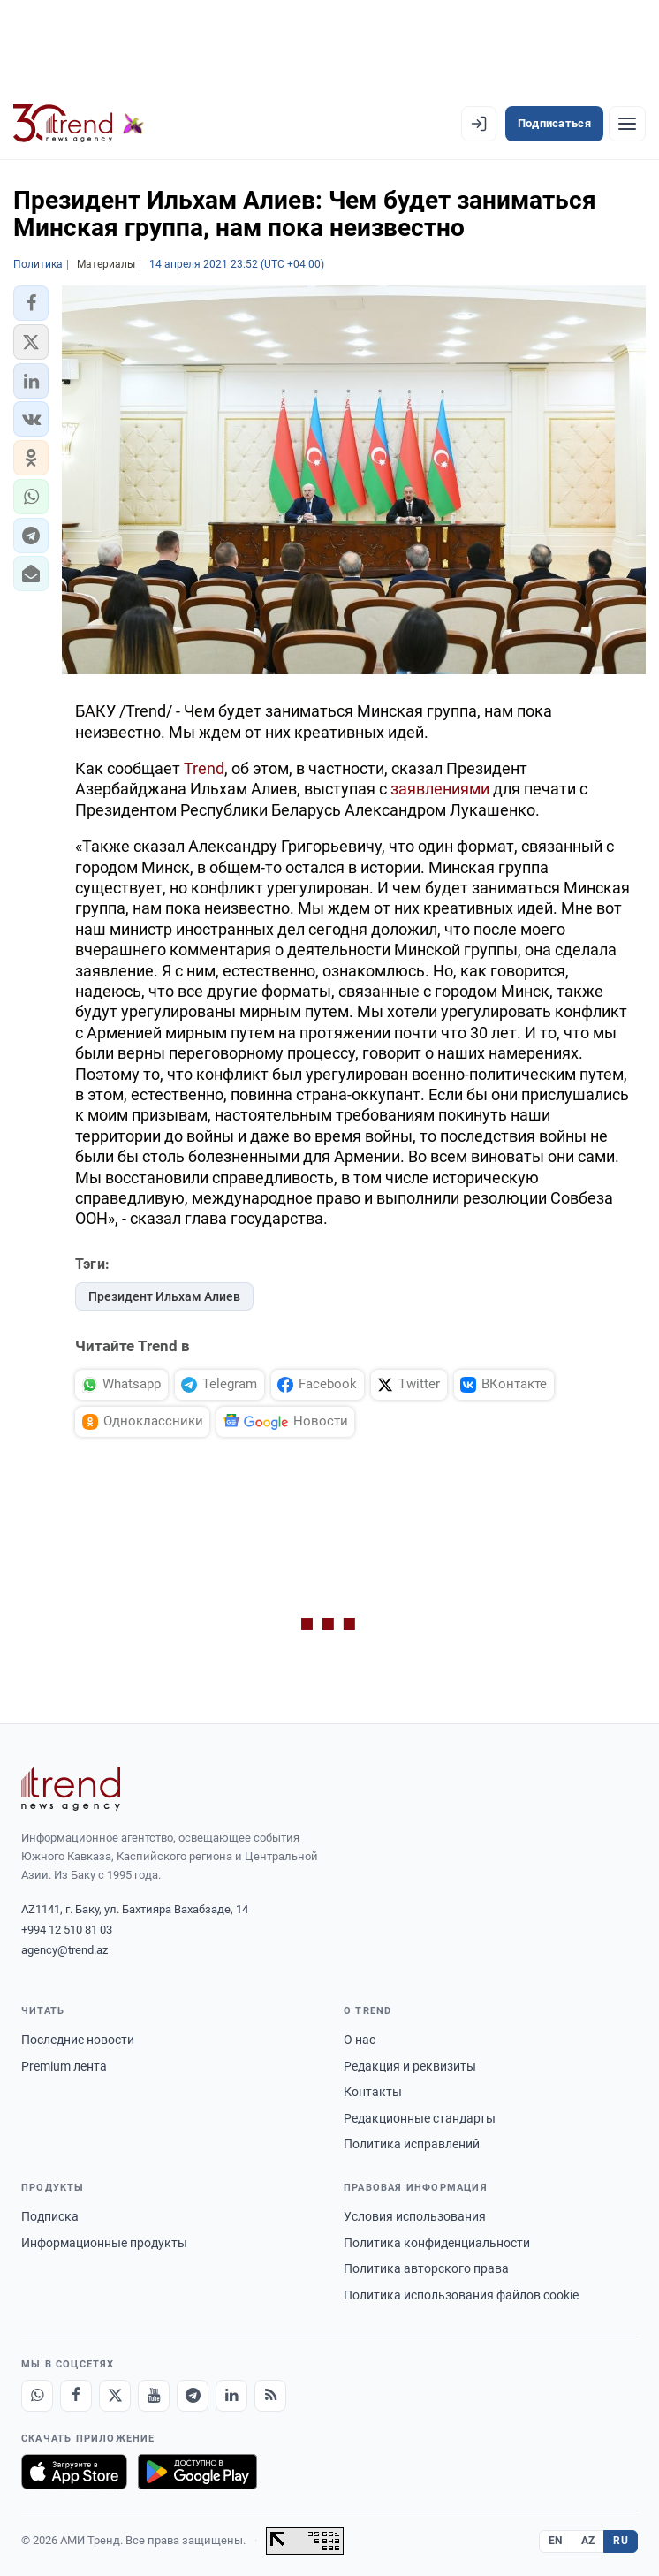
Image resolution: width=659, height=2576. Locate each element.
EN (556, 2540)
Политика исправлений (412, 2144)
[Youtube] (154, 2396)
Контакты (373, 2092)
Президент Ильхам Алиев (164, 1296)
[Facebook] (76, 2396)
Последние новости (77, 2040)
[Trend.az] (78, 123)
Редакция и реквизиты (410, 2066)
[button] (31, 303)
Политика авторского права (426, 2268)
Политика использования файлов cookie (461, 2295)
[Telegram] (192, 2396)
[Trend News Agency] (70, 1789)
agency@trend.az (64, 1950)
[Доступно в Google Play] (197, 2471)
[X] (115, 2396)
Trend (204, 768)
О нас (359, 2040)
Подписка (50, 2216)
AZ (588, 2540)
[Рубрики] (627, 123)
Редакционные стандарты (420, 2118)
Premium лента (64, 2066)
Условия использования (415, 2216)
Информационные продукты (104, 2243)
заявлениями (439, 788)
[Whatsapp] (37, 2396)
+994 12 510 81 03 (66, 1929)
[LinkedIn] (231, 2396)
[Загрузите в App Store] (74, 2471)
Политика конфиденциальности (437, 2243)
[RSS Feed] (270, 2396)
